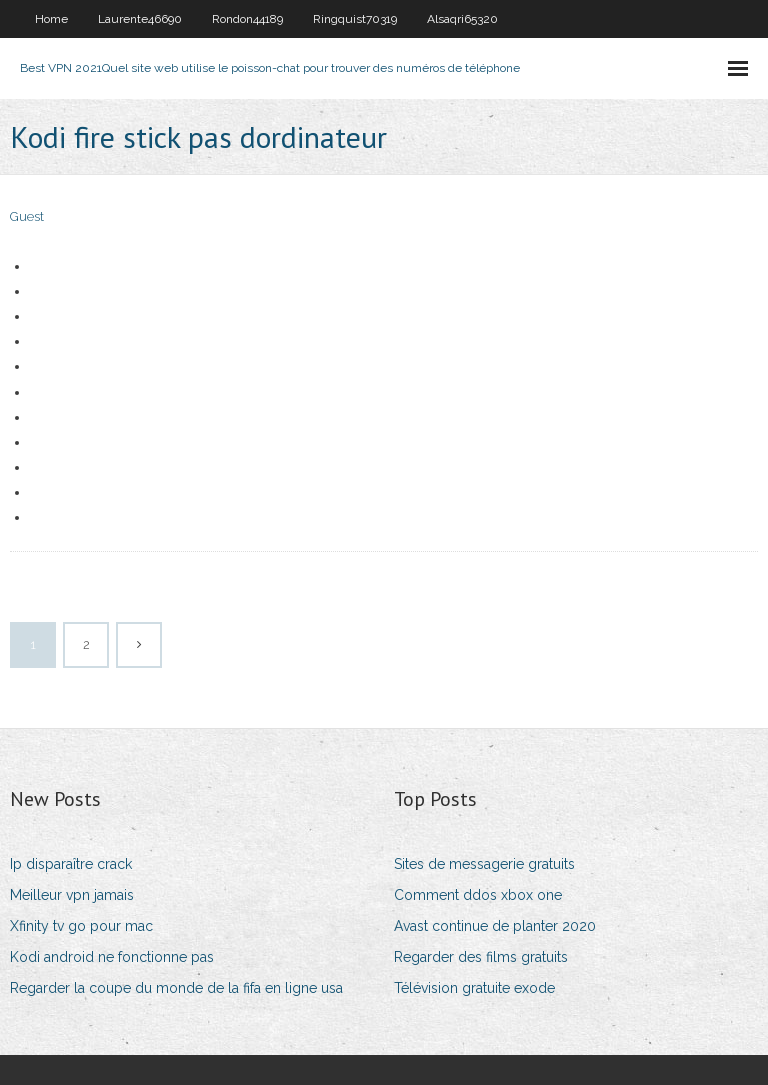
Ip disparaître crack (71, 864)
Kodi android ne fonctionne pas (112, 957)
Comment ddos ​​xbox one (478, 895)
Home (51, 19)
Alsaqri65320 (462, 19)
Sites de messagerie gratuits (484, 864)
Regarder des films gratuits (481, 957)
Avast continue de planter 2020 (495, 926)
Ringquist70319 (355, 19)
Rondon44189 (247, 19)
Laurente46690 (140, 19)
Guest (27, 216)
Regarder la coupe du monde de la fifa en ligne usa (176, 988)
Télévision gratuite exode (474, 988)
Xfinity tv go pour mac (81, 926)
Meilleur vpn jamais (72, 895)
